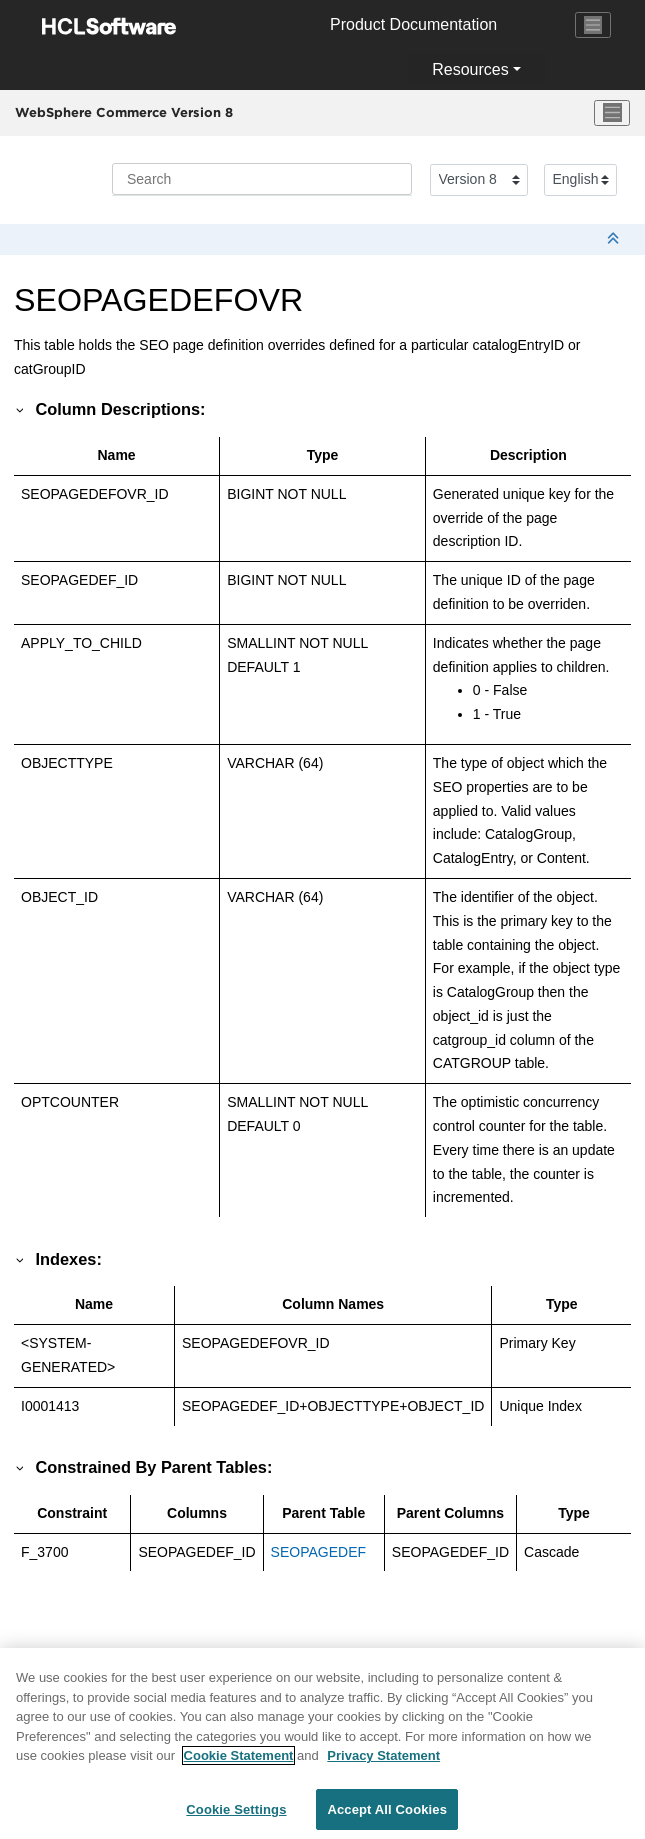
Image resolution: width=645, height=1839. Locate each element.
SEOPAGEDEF (318, 1552)
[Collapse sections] (615, 239)
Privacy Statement (383, 1764)
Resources (470, 69)
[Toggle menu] (612, 113)
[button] (21, 409)
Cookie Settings (236, 1818)
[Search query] (262, 179)
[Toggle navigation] (593, 25)
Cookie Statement (239, 1764)
